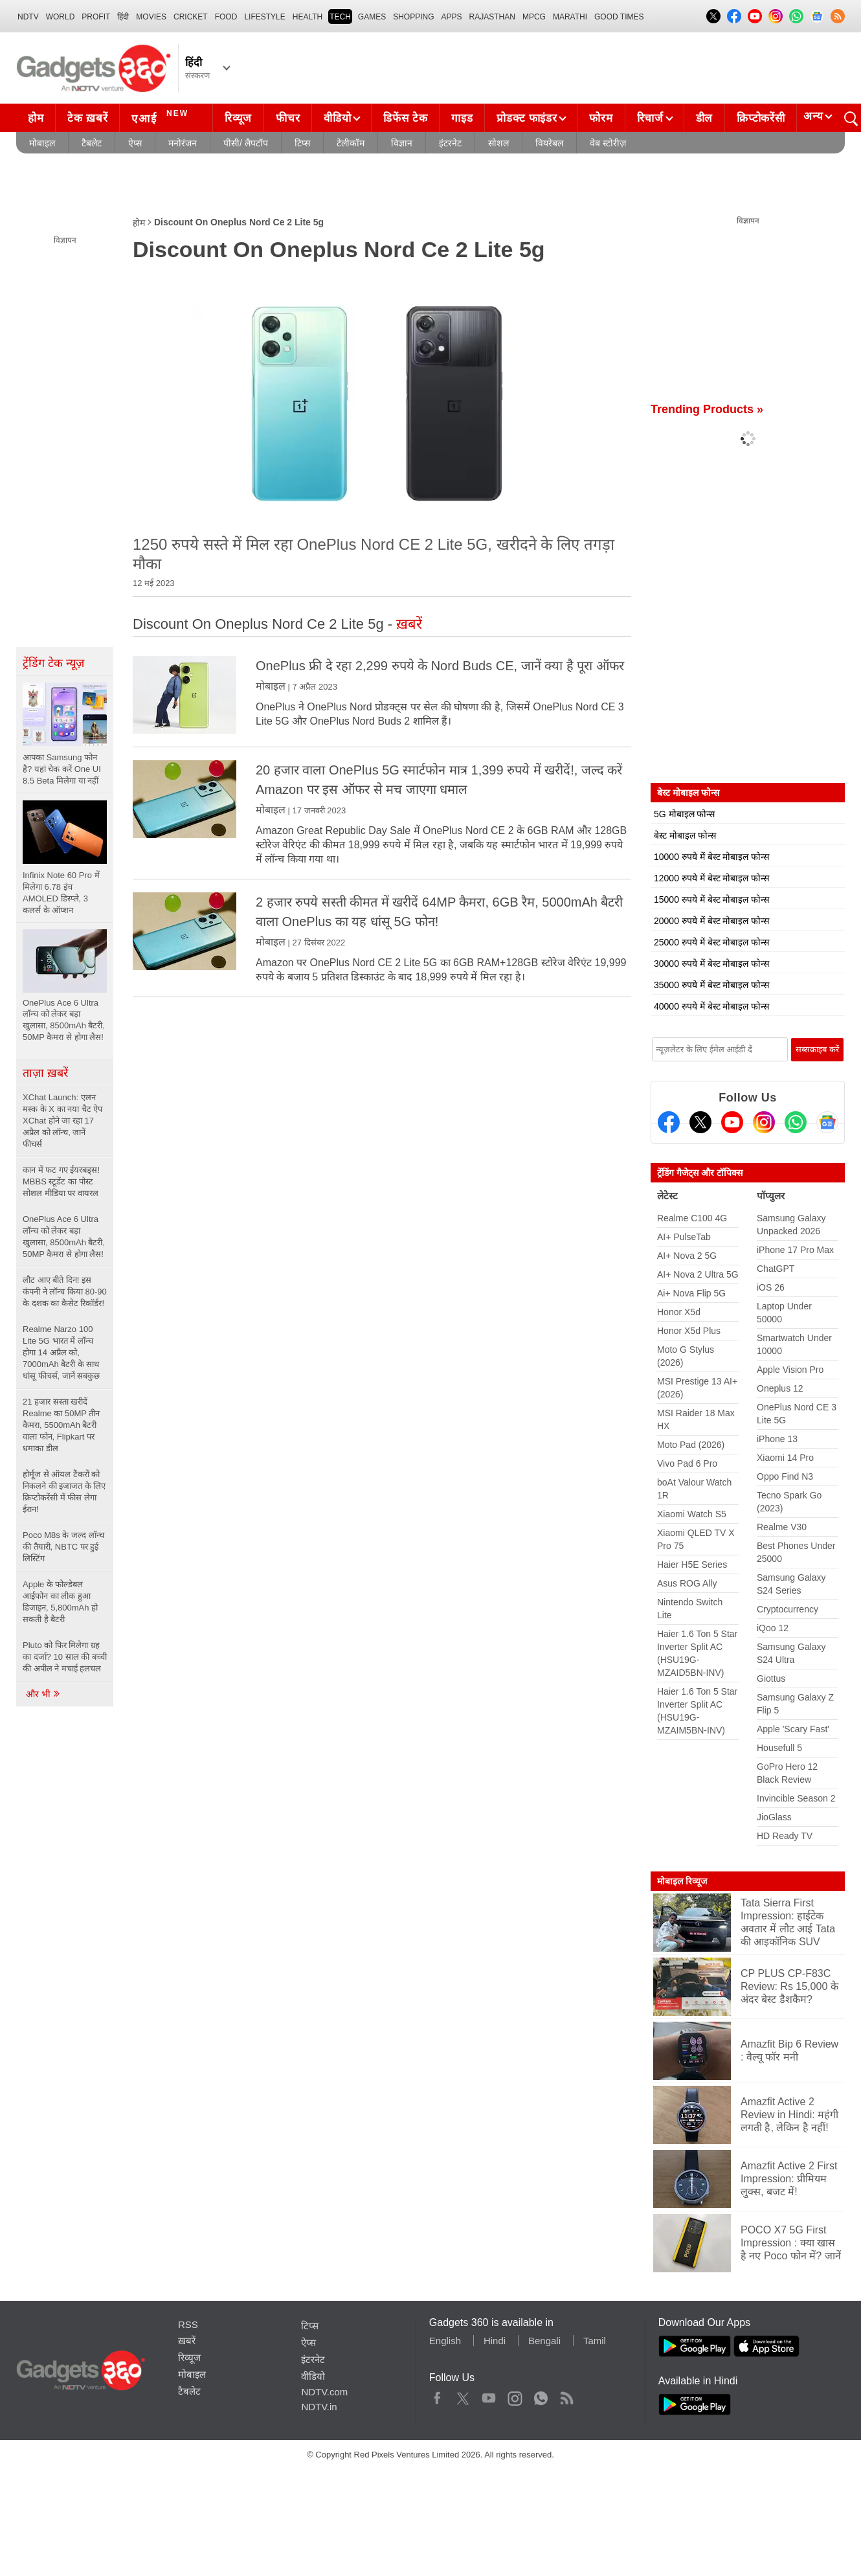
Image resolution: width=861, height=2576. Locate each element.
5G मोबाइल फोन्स (684, 814)
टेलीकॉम (350, 143)
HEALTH (307, 16)
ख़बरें (187, 2340)
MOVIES (151, 16)
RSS (188, 2324)
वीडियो (337, 118)
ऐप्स (135, 143)
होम (35, 118)
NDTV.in (319, 2406)
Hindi (495, 2340)
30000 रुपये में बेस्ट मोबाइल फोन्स (711, 963)
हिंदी (123, 16)
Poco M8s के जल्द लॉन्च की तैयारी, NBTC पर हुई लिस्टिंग (63, 1546)
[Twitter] (700, 1122)
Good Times (618, 16)
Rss (566, 2395)
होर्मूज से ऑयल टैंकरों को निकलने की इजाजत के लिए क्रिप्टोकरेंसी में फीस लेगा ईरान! (64, 1491)
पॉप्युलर (771, 1195)
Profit (96, 16)
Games (372, 16)
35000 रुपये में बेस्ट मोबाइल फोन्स (711, 985)
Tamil (594, 2340)
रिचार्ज (650, 118)
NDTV (28, 16)
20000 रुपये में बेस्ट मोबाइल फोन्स (711, 921)
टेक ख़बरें (87, 118)
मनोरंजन (182, 143)
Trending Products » (707, 409)
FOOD (226, 16)
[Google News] (827, 1122)
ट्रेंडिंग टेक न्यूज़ (53, 663)
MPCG (534, 16)
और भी (43, 1694)
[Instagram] (764, 1122)
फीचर (288, 118)
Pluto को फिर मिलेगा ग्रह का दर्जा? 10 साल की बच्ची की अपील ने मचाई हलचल (65, 1656)
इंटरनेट (450, 143)
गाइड (462, 118)
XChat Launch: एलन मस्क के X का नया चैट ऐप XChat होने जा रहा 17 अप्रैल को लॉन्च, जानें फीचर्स (62, 1120)
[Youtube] (732, 1122)
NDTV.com (324, 2391)
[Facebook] (669, 1122)
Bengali (544, 2340)
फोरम (600, 118)
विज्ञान (401, 143)
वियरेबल (549, 143)
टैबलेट (92, 143)
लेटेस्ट (667, 1195)
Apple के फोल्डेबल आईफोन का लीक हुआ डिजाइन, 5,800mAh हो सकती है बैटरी (60, 1601)
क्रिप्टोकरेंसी (761, 118)
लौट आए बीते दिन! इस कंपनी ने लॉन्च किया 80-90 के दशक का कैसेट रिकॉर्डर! (65, 1291)
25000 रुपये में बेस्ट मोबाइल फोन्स (711, 942)
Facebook (437, 2395)
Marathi (570, 16)
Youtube (489, 2395)
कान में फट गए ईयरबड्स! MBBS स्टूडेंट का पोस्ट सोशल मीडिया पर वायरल (61, 1181)
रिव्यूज (238, 118)
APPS (452, 16)
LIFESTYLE (264, 16)
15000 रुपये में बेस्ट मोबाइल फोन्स (711, 899)
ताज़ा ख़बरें (45, 1073)
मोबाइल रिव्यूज (682, 1881)
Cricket (190, 16)
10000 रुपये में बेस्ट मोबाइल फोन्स (711, 857)
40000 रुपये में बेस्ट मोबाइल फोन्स (711, 1006)
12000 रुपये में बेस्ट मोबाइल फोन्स (711, 878)
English (445, 2340)
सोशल (498, 143)
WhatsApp (541, 2395)
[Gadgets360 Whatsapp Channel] (796, 1122)
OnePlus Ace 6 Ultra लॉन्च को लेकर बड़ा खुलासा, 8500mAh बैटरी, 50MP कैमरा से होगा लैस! (64, 1236)
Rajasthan (492, 16)
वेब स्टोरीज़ (608, 143)
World (60, 16)
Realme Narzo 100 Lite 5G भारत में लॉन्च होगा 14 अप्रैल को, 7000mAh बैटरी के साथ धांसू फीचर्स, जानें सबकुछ (61, 1352)
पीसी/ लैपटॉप (245, 143)
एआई (161, 116)
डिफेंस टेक (405, 118)
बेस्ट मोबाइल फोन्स (685, 835)
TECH (340, 16)
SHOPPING (413, 16)
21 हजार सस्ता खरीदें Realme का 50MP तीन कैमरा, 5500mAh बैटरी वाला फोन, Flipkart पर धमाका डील (61, 1425)
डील (704, 118)
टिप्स (302, 143)
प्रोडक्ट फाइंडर (527, 118)
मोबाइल (42, 143)
